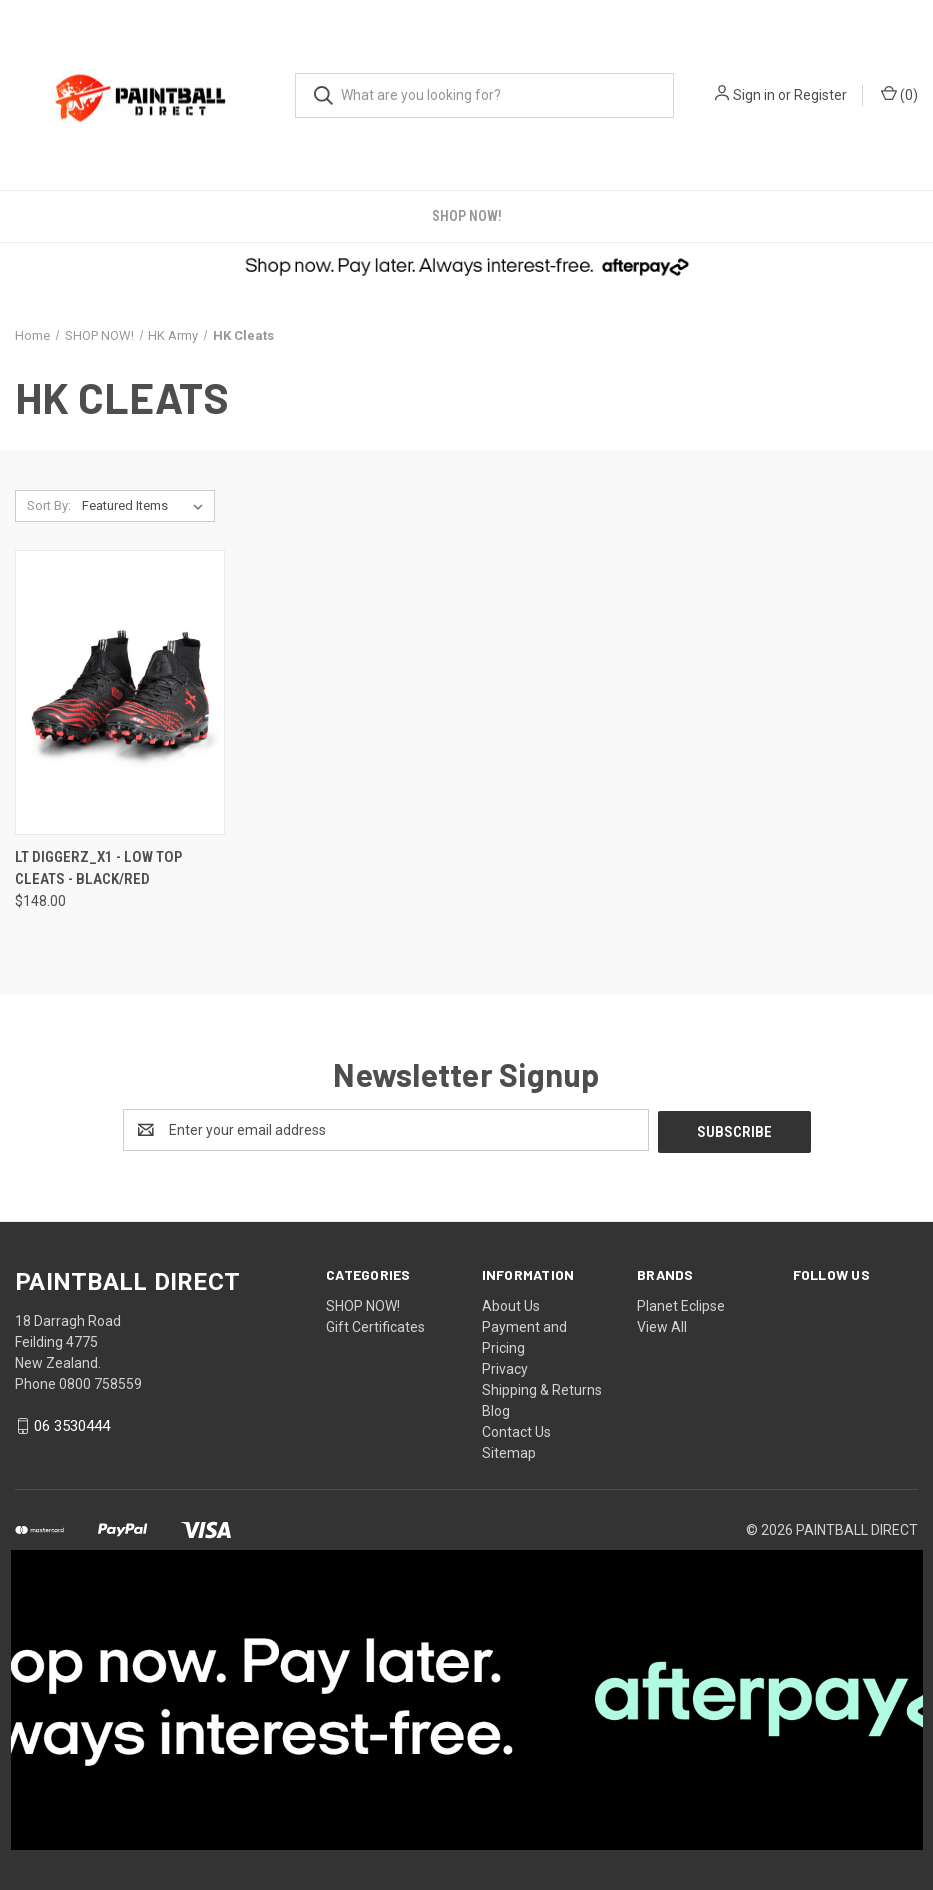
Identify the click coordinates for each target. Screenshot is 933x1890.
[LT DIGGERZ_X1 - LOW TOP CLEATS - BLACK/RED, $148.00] (120, 692)
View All (662, 1325)
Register (820, 95)
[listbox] (146, 506)
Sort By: (49, 505)
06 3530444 (72, 1424)
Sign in (754, 95)
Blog (496, 1409)
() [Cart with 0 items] (899, 94)
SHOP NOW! (467, 216)
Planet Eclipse (681, 1304)
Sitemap (509, 1451)
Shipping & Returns (542, 1388)
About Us (511, 1304)
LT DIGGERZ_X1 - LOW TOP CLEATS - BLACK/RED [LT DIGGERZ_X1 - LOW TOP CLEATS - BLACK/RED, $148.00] (98, 868)
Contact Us (516, 1430)
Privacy (505, 1367)
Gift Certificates (375, 1325)
